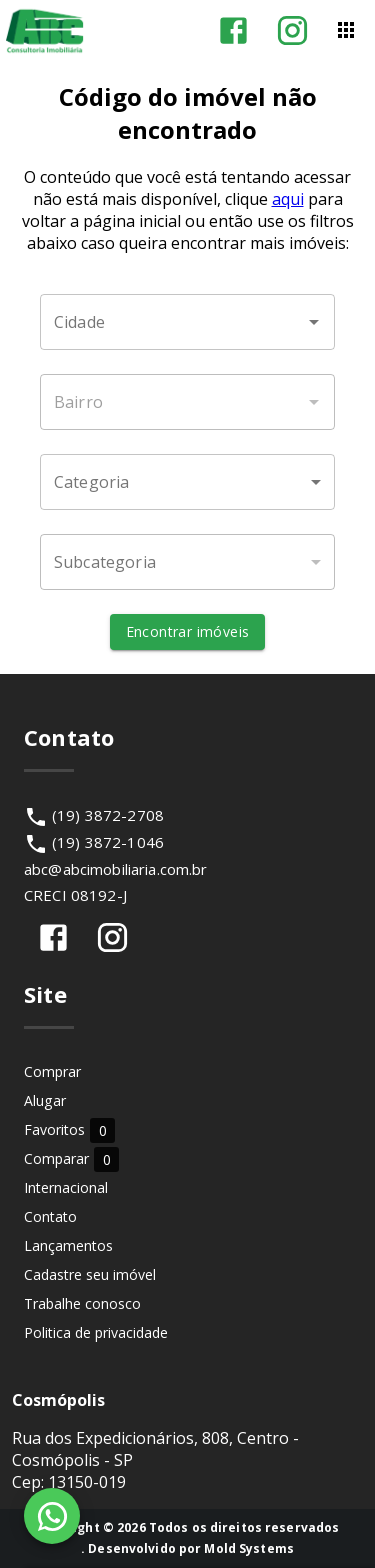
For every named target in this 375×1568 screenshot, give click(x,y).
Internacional (66, 1187)
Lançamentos (68, 1245)
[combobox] (187, 322)
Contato (50, 1216)
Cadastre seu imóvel (90, 1274)
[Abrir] (314, 322)
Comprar (52, 1071)
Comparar (71, 1158)
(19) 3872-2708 (108, 815)
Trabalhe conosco (82, 1303)
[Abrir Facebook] (233, 30)
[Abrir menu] (346, 30)
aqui (288, 199)
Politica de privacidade (96, 1332)
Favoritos (69, 1129)
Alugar (45, 1100)
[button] (187, 482)
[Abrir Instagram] (292, 30)
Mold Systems (249, 1548)
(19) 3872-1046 (108, 842)
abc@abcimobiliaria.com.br (116, 869)
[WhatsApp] (52, 1516)
